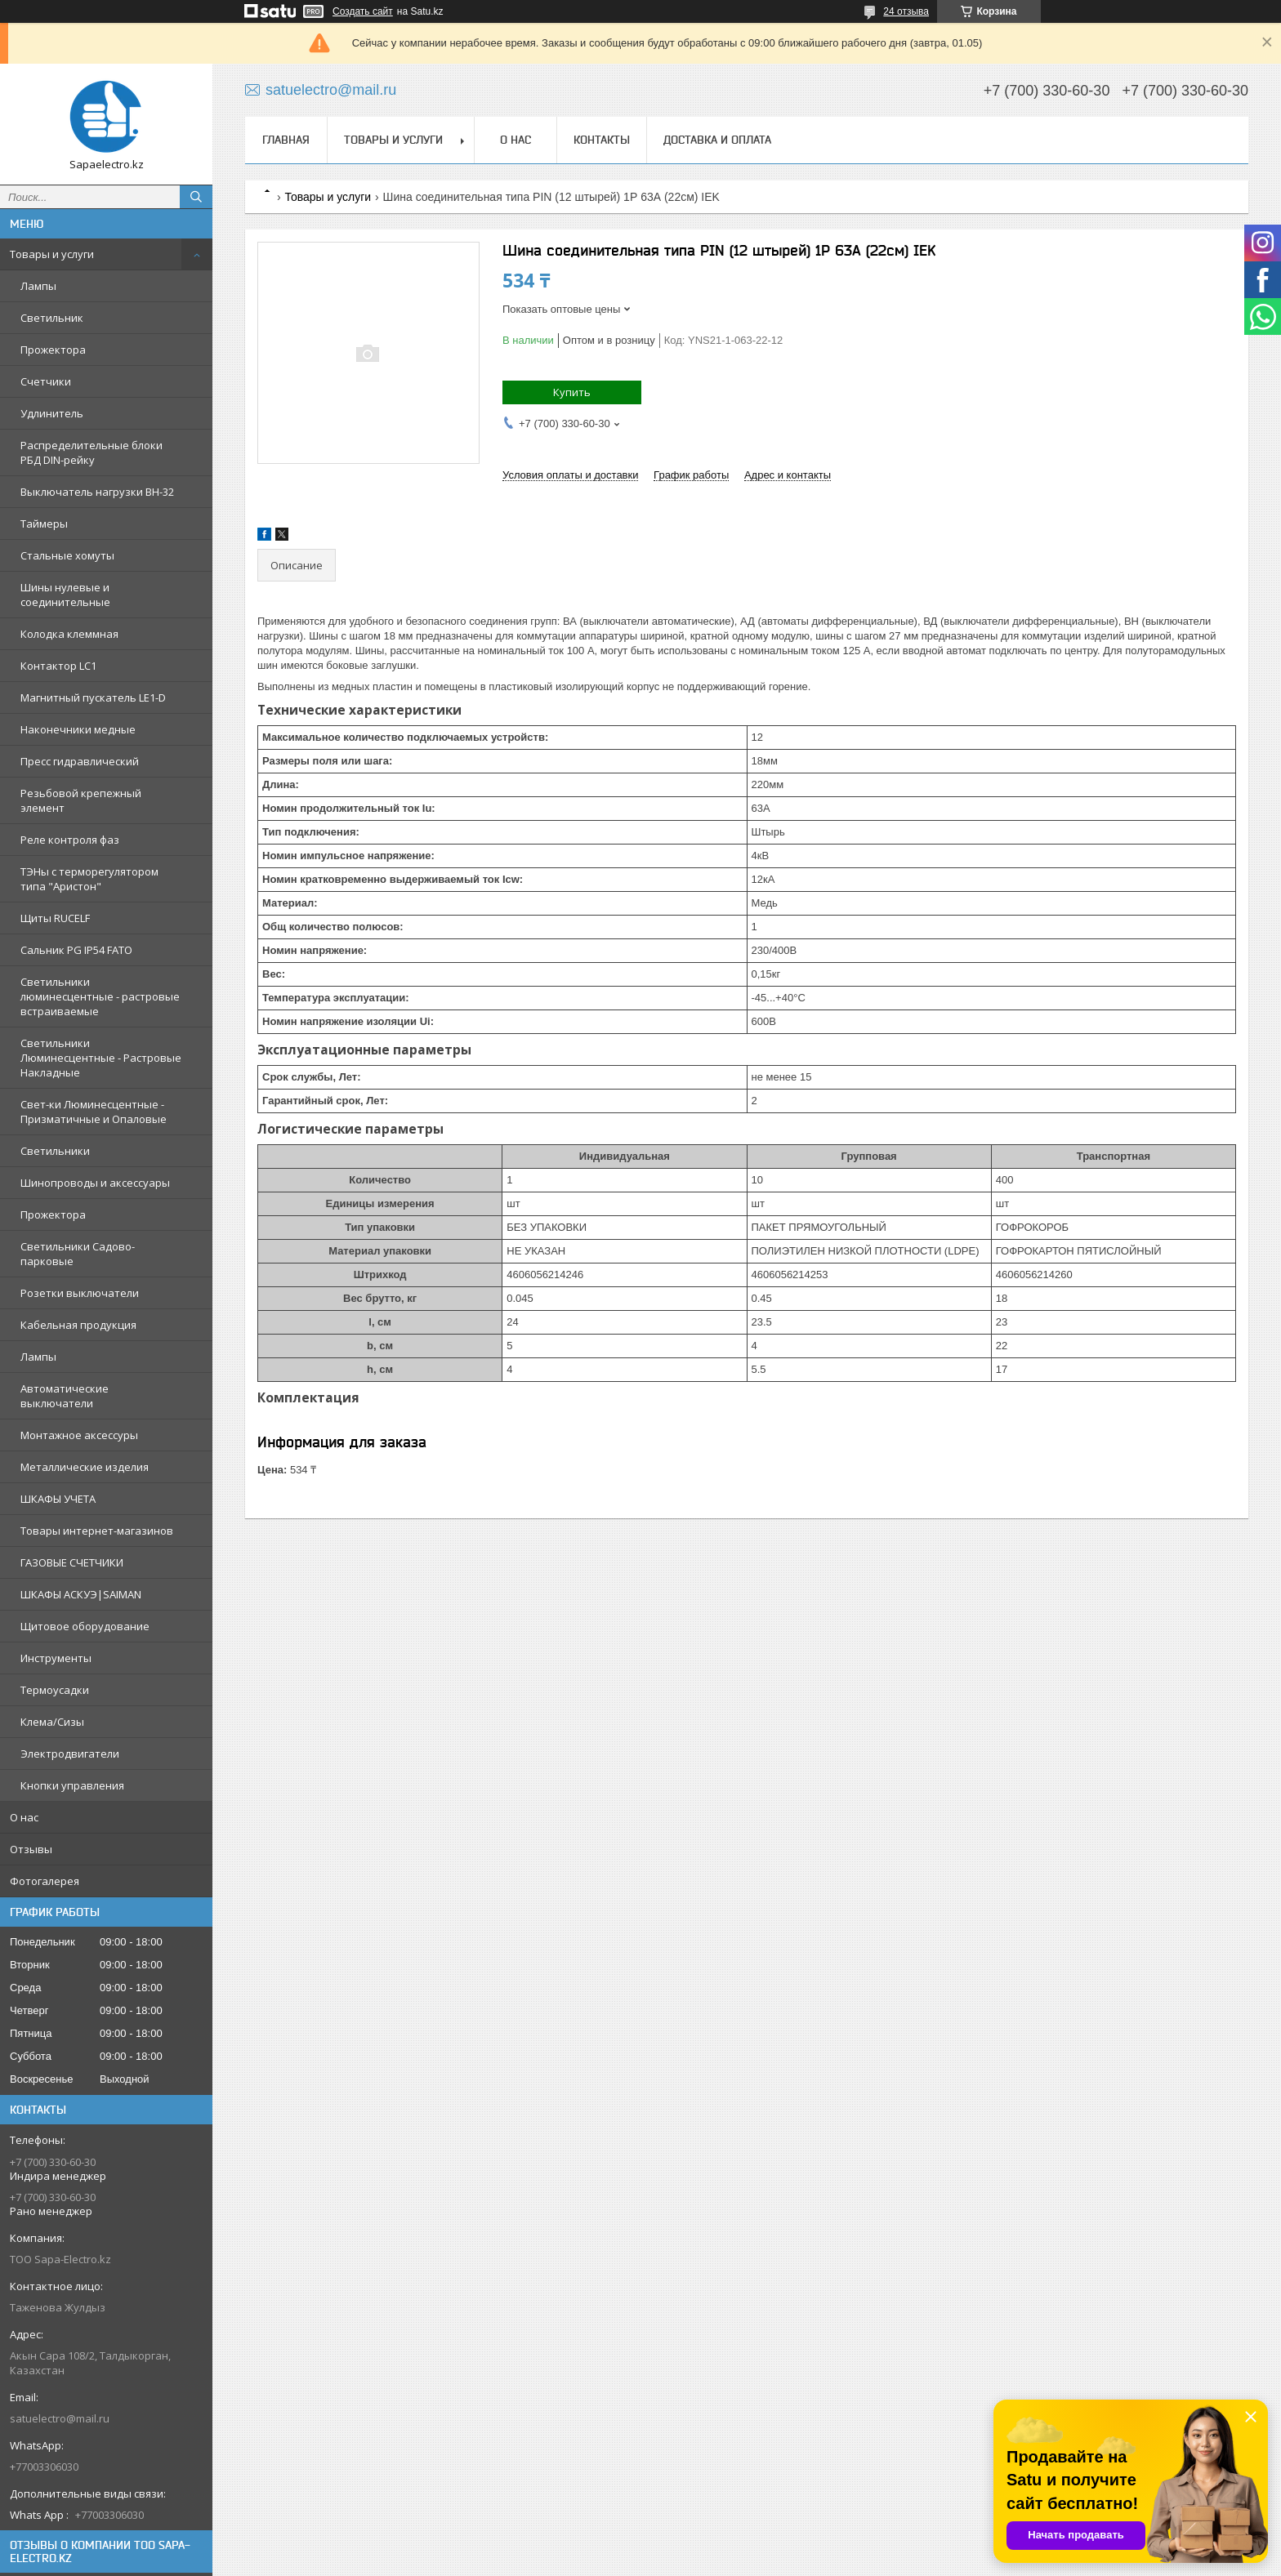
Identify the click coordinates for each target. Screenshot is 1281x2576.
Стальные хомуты (67, 555)
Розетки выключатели (79, 1293)
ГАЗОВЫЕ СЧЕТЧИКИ (71, 1562)
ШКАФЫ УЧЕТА (58, 1498)
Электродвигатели (69, 1753)
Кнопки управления (72, 1785)
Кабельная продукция (78, 1324)
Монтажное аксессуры (79, 1435)
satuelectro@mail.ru (59, 2418)
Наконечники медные (78, 729)
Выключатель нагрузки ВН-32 (97, 491)
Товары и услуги (52, 254)
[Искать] (196, 197)
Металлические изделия (84, 1467)
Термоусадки (54, 1689)
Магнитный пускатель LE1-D (93, 697)
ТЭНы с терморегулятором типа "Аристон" (89, 879)
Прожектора (53, 349)
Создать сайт (363, 11)
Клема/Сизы (52, 1721)
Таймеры (44, 523)
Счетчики (45, 381)
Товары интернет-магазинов (96, 1530)
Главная (286, 139)
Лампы (38, 286)
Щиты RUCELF (55, 918)
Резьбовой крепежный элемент (80, 800)
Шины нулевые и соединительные (65, 594)
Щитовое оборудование (85, 1626)
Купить (572, 392)
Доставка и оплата (717, 139)
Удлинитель (51, 413)
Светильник (51, 317)
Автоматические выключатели (64, 1396)
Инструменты (56, 1658)
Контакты (602, 139)
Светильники (55, 1150)
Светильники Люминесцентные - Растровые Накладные (100, 1058)
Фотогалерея (44, 1881)
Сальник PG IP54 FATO (76, 950)
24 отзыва (906, 11)
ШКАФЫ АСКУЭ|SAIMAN (80, 1594)
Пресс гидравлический (79, 761)
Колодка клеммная (69, 633)
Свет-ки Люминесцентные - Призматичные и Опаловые (93, 1111)
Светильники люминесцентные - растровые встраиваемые (100, 996)
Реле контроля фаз (69, 839)
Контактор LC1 (58, 665)
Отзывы (31, 1849)
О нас (24, 1817)
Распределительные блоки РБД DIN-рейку (91, 452)
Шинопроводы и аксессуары (95, 1182)
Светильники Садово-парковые (77, 1253)
